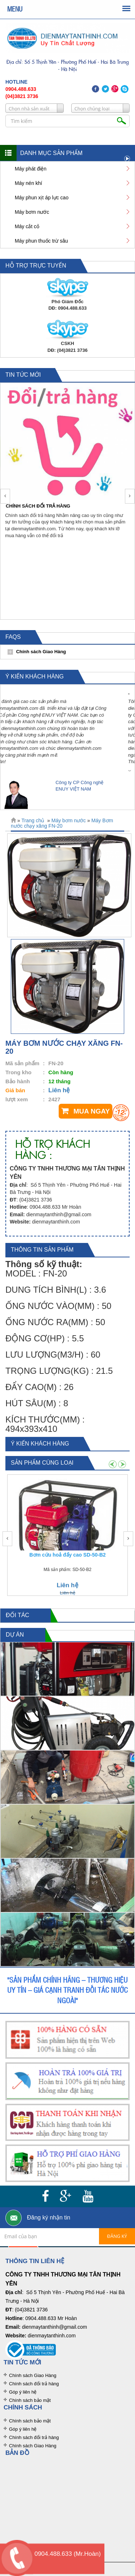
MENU (14, 9)
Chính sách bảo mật (30, 2400)
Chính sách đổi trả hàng (34, 2383)
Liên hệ (59, 1090)
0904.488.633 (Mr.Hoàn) (68, 2553)
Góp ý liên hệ (22, 2392)
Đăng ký (117, 2236)
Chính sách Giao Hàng (33, 2375)
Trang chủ (33, 820)
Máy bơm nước (68, 820)
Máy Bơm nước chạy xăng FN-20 (62, 823)
